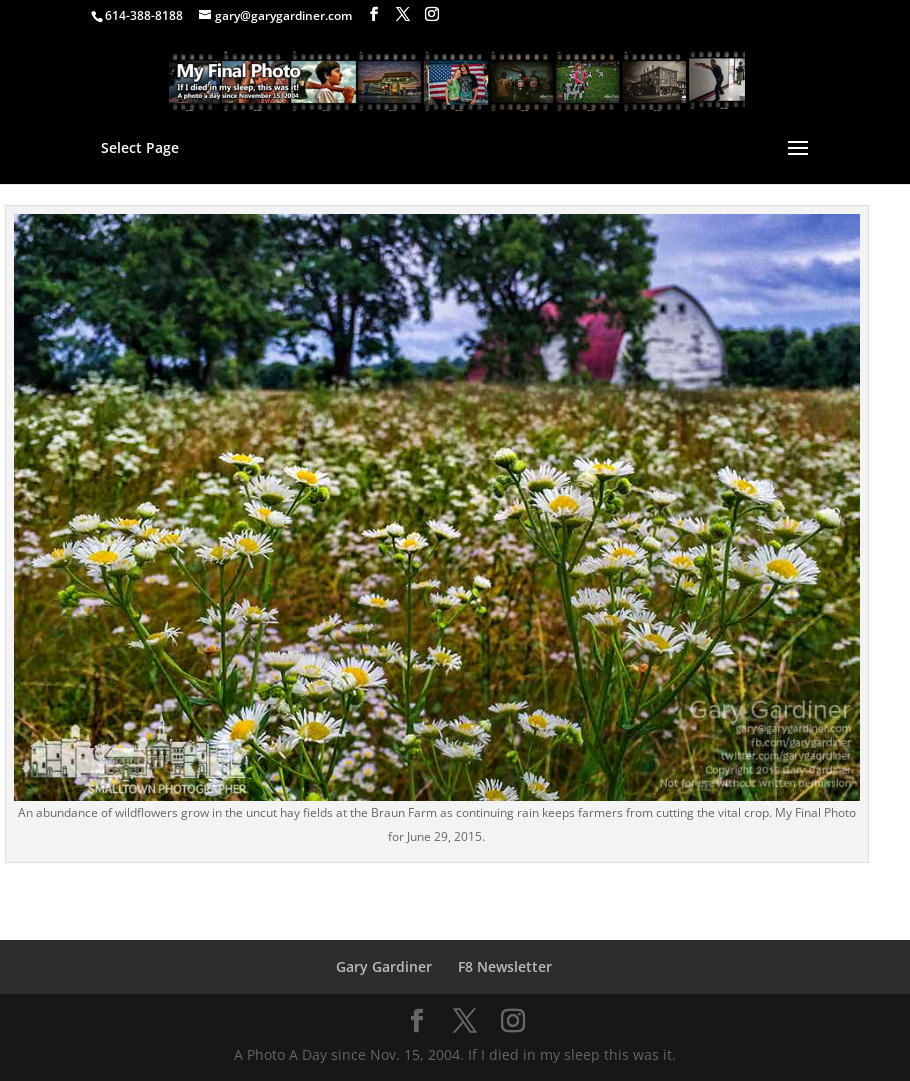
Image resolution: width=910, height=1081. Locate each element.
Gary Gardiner (384, 966)
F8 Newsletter (505, 966)
